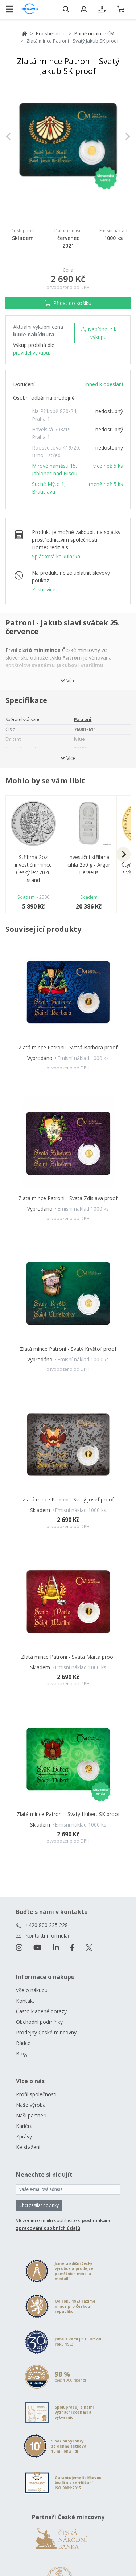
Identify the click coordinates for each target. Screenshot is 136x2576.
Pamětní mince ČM (94, 33)
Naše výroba (31, 2104)
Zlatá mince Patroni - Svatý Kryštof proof (68, 1348)
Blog (21, 2053)
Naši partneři (31, 2115)
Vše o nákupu (32, 1990)
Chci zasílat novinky (39, 2205)
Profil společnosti (36, 2094)
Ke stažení (28, 2147)
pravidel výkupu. (31, 352)
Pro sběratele (51, 33)
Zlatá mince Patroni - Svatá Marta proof (68, 1656)
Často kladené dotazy (41, 2011)
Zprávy (24, 2136)
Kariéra (24, 2125)
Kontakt (25, 2000)
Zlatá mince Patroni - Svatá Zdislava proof (68, 1198)
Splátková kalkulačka (56, 556)
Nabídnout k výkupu (98, 333)
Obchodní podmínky (39, 2021)
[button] (14, 136)
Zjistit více (43, 589)
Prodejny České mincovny (46, 2032)
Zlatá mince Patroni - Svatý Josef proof (68, 1499)
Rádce (23, 2042)
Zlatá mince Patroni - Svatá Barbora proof (68, 1047)
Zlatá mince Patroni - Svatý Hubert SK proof (68, 1814)
